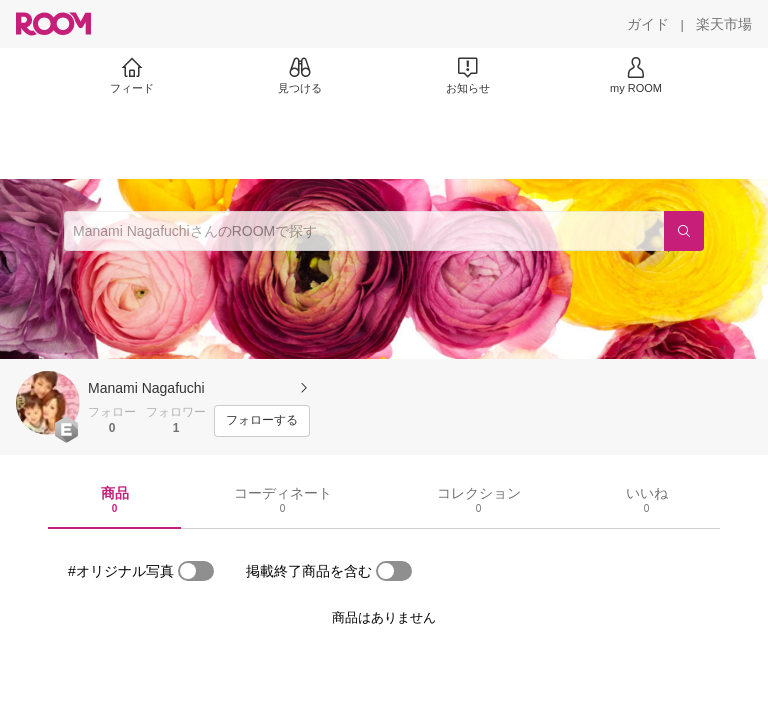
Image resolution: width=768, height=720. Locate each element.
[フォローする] (262, 421)
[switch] (196, 571)
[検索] (684, 231)
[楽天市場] (724, 24)
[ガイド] (648, 24)
